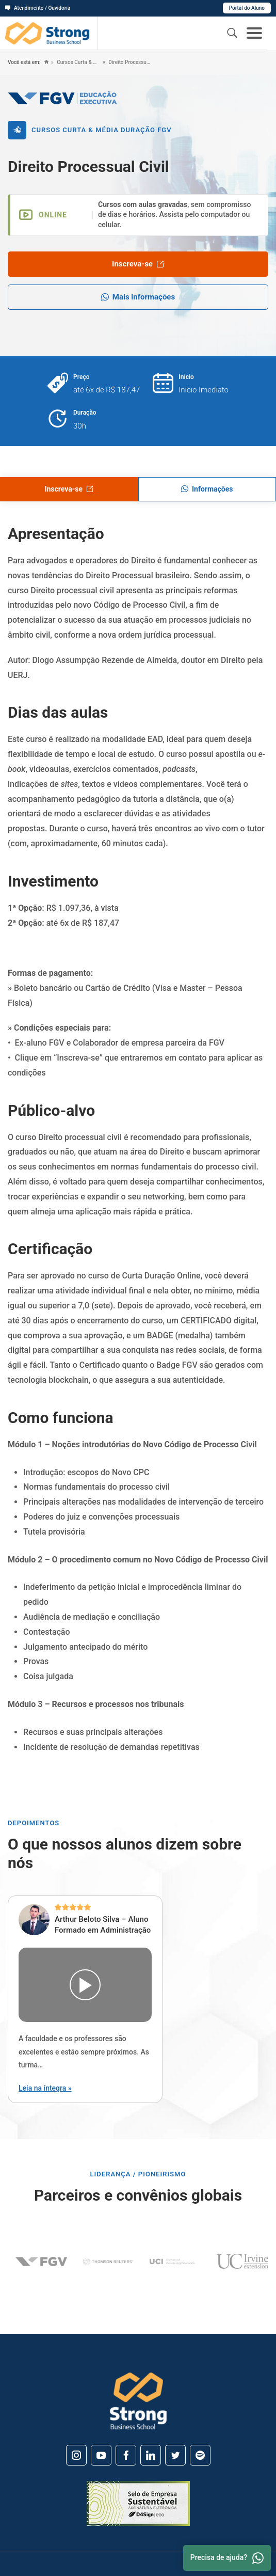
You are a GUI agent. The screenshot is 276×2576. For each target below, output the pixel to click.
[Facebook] (126, 2455)
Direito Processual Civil (129, 62)
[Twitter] (175, 2455)
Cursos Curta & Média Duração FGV (78, 62)
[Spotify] (200, 2455)
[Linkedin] (150, 2455)
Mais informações (138, 297)
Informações (207, 489)
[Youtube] (101, 2455)
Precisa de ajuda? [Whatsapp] (227, 2558)
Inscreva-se (138, 263)
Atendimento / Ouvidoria (37, 8)
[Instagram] (76, 2455)
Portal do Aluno (247, 8)
